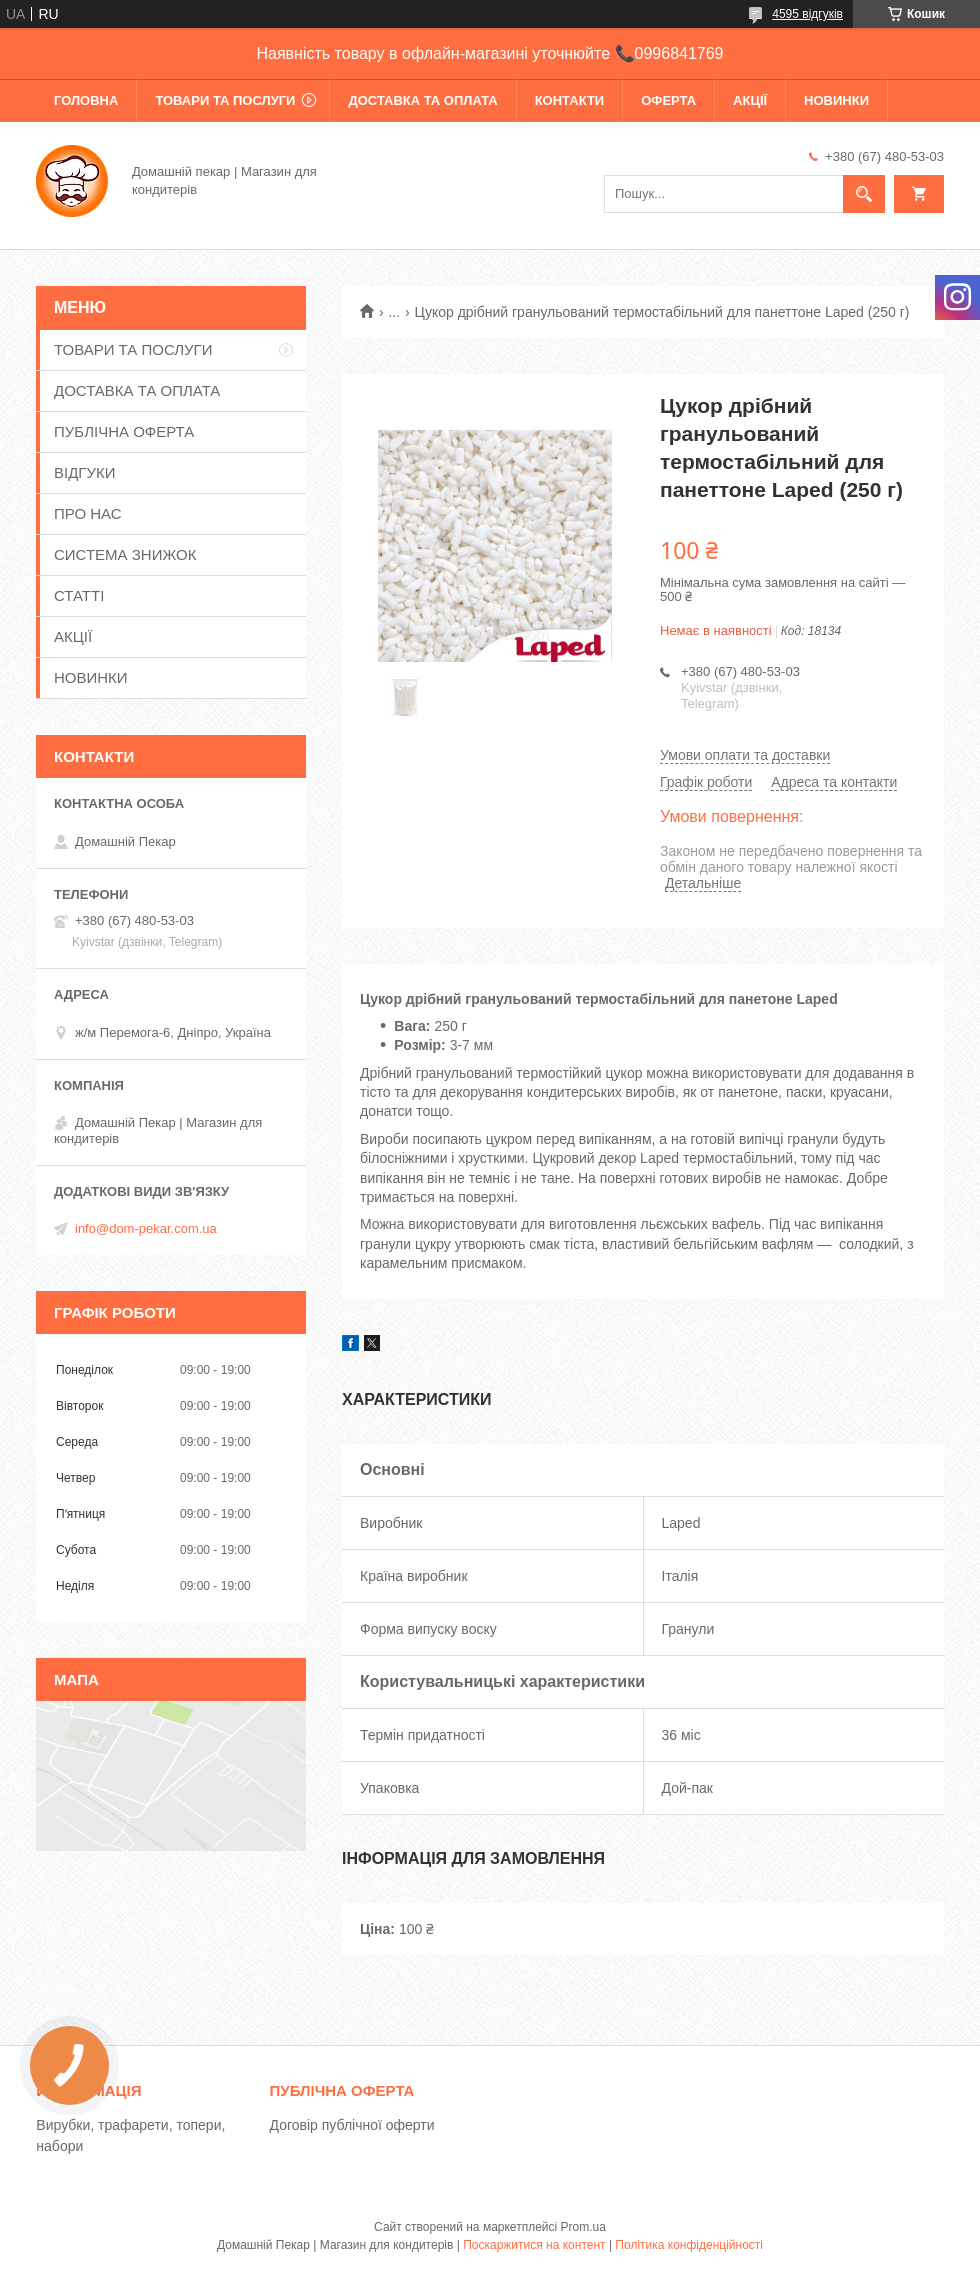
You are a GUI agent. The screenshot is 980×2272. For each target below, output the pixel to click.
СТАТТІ (79, 595)
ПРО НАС (88, 513)
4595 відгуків (807, 14)
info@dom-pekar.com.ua (146, 1228)
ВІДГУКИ (85, 472)
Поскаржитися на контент (534, 2245)
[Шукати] (864, 194)
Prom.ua (583, 2227)
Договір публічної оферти (352, 2125)
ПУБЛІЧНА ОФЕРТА (124, 431)
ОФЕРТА (668, 100)
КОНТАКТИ (570, 100)
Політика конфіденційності (689, 2245)
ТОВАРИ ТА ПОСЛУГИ (225, 100)
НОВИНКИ (836, 100)
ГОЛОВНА (86, 100)
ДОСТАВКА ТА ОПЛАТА (422, 100)
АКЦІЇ (750, 100)
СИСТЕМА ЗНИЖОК (125, 554)
